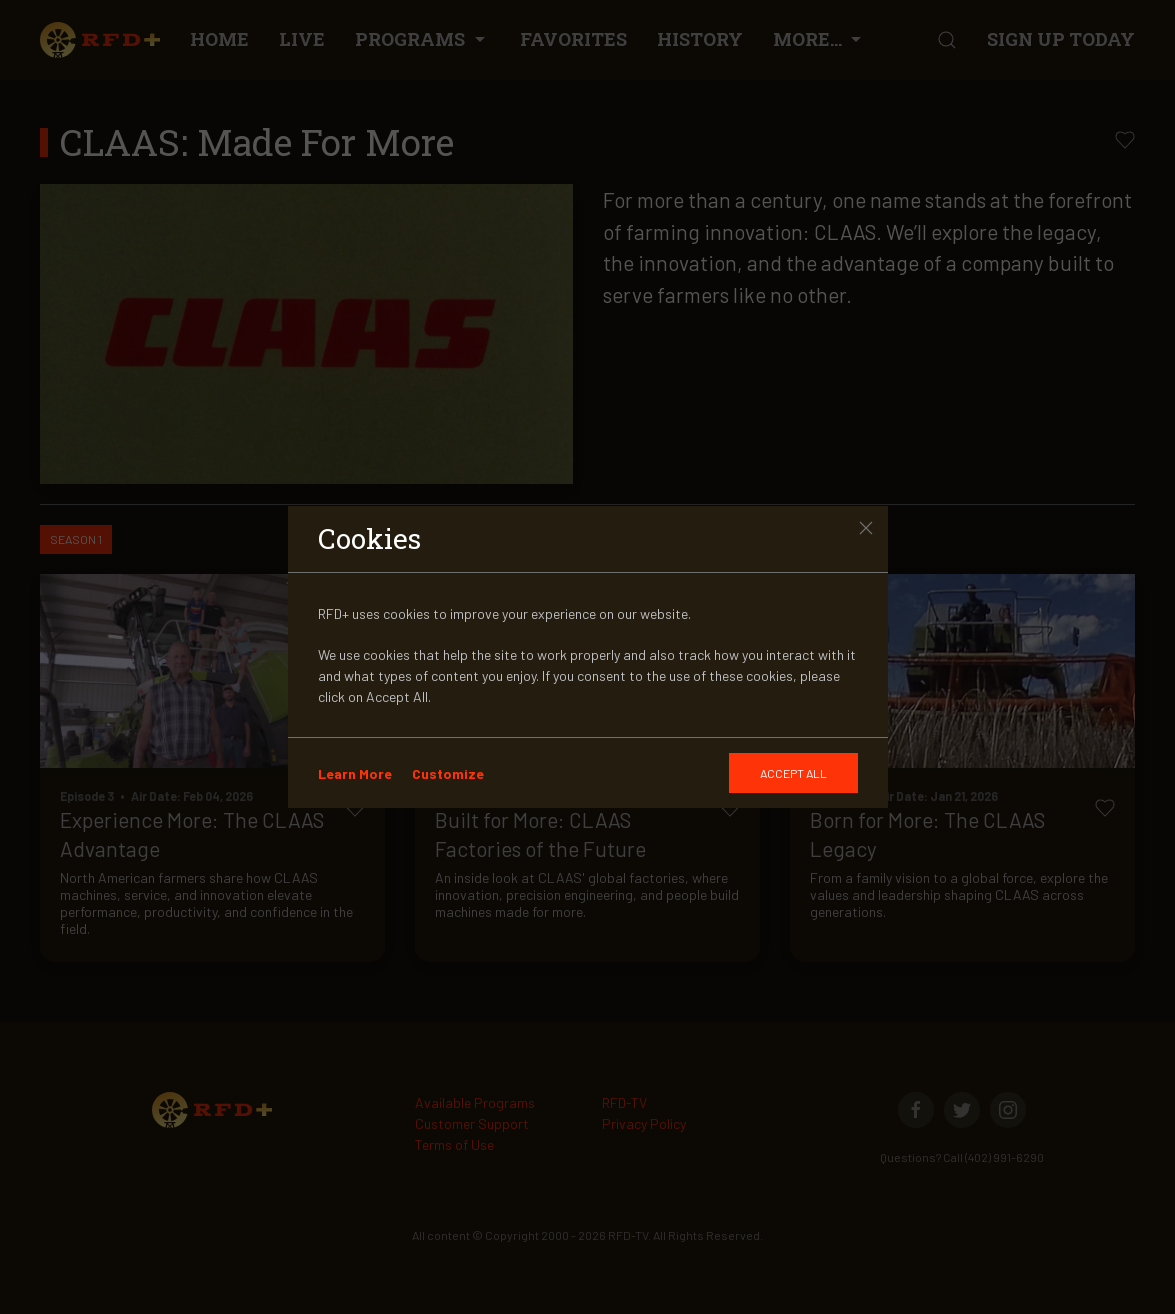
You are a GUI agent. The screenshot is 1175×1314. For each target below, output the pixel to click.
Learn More (355, 773)
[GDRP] (793, 773)
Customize (448, 773)
